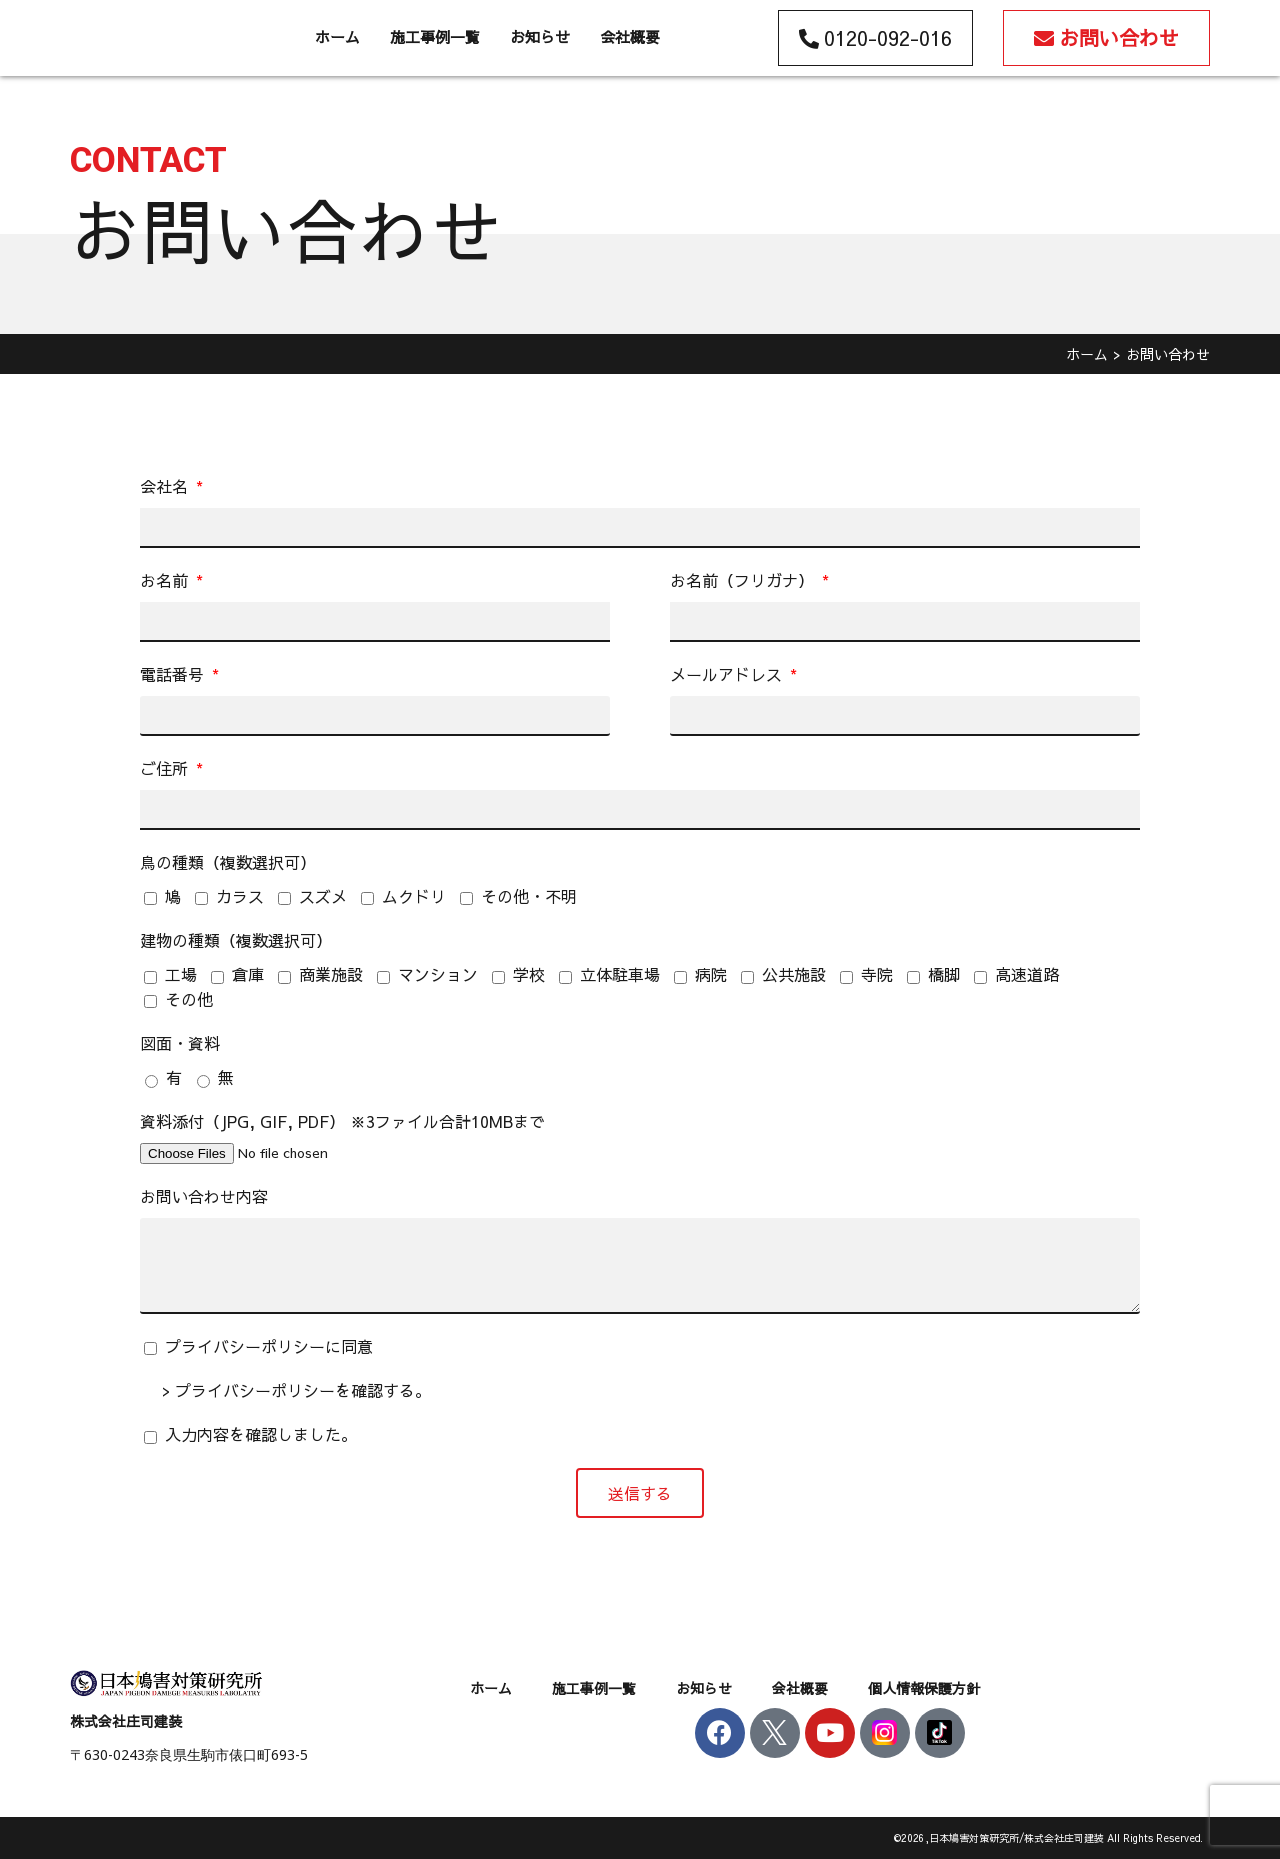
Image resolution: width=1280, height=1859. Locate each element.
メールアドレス (728, 674)
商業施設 (331, 974)
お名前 (166, 580)
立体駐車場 (620, 974)
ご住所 (166, 768)
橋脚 (944, 974)
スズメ (323, 896)
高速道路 (1027, 974)
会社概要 (630, 36)
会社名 (166, 486)
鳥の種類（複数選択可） (228, 862)
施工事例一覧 (435, 36)
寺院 (877, 974)
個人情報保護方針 (924, 1688)
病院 (711, 974)
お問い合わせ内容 (204, 1196)
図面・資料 (180, 1043)
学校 (529, 974)
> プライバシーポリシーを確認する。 (296, 1390)
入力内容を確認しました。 (261, 1434)
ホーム (337, 36)
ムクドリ (414, 896)
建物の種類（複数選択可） (236, 940)
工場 (181, 974)
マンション (438, 974)
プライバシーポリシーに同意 (269, 1346)
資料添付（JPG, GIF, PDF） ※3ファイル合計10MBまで (342, 1121)
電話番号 (174, 674)
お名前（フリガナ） (744, 580)
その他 (189, 999)
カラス (240, 896)
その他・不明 (529, 896)
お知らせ (540, 36)
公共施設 (794, 974)
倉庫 (248, 974)
